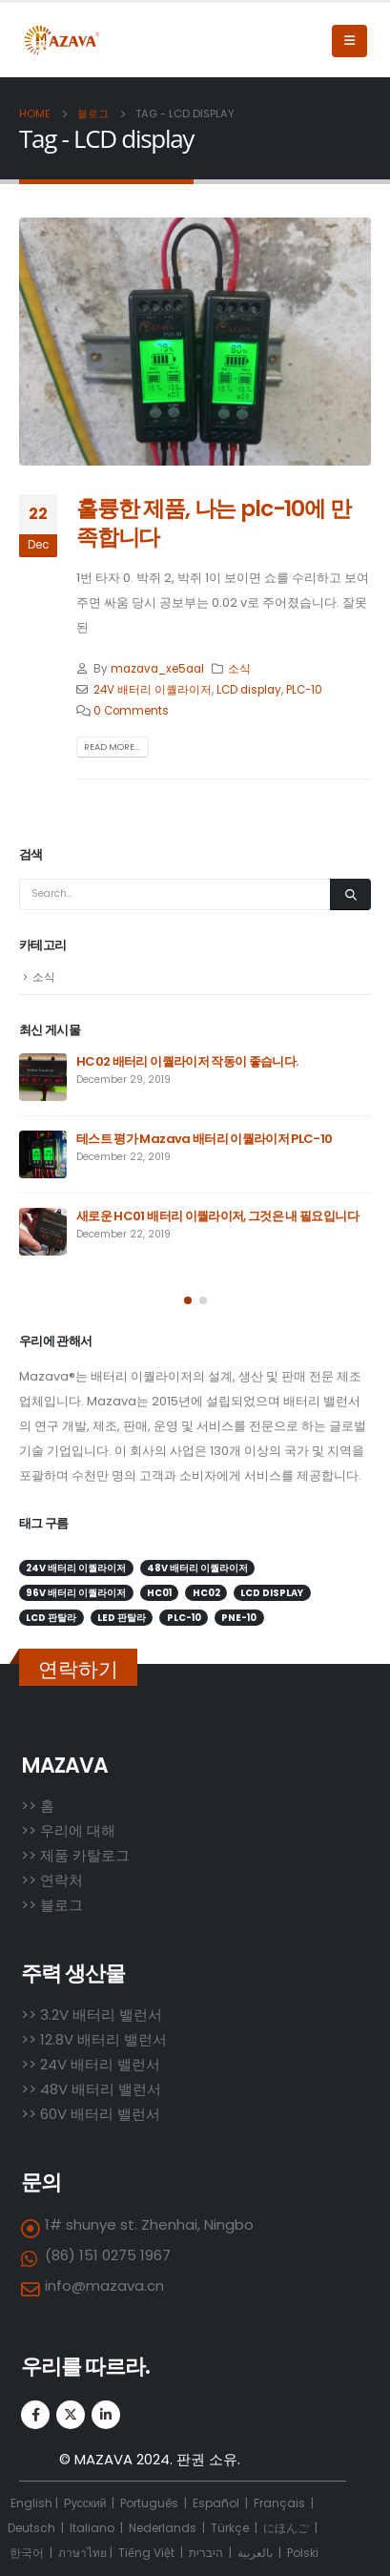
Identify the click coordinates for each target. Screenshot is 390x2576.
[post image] (195, 342)
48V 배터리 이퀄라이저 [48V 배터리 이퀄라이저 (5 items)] (197, 1568)
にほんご (286, 2528)
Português (149, 2503)
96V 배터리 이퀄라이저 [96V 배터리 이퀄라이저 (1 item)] (76, 1593)
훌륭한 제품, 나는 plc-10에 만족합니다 (213, 522)
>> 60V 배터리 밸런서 (90, 2114)
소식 (239, 668)
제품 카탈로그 (85, 1855)
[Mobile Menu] (349, 41)
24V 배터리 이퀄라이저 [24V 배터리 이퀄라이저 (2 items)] (76, 1568)
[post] (43, 1077)
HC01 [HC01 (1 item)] (159, 1593)
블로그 (61, 1905)
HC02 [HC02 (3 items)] (206, 1593)
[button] (187, 1300)
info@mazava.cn (104, 2285)
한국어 (27, 2553)
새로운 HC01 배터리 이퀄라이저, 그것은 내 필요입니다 (217, 1216)
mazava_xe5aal (157, 668)
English (31, 2503)
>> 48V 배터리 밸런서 (91, 2089)
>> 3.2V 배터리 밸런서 (91, 2015)
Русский (87, 2503)
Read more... (112, 746)
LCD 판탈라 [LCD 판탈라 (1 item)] (51, 1617)
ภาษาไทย (82, 2553)
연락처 (61, 1880)
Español (216, 2503)
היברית (206, 2553)
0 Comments (131, 710)
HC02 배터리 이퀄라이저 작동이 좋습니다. (187, 1061)
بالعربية (255, 2553)
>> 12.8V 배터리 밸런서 (94, 2039)
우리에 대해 (77, 1830)
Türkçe (231, 2528)
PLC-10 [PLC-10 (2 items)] (184, 1617)
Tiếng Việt (146, 2553)
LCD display (248, 689)
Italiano (92, 2528)
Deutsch (31, 2528)
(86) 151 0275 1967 (108, 2255)
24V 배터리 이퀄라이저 (152, 689)
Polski (302, 2553)
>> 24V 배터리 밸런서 (90, 2064)
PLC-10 (304, 689)
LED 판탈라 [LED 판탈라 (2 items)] (121, 1617)
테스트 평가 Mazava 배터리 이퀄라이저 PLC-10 (204, 1139)
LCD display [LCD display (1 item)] (271, 1593)
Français (279, 2503)
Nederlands (162, 2528)
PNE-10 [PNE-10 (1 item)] (239, 1617)
